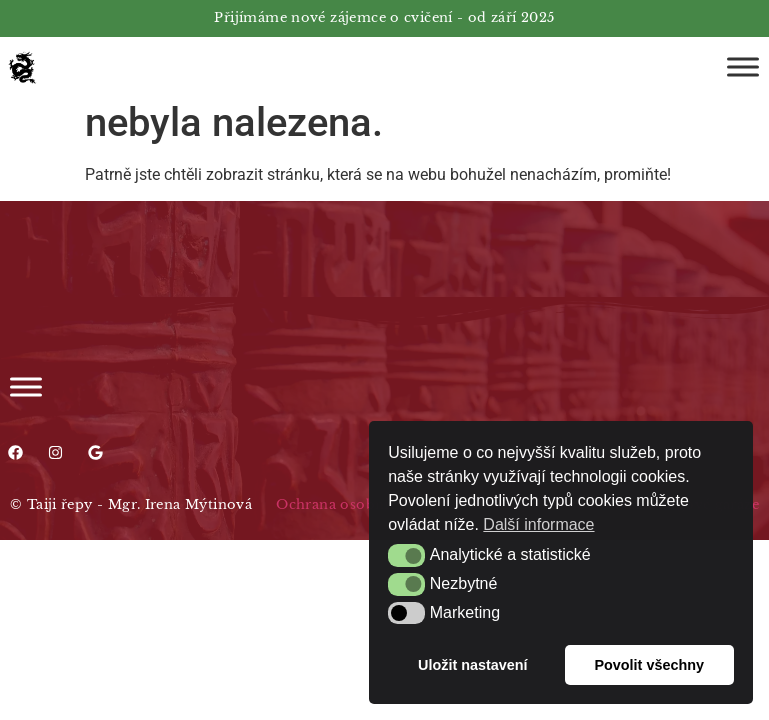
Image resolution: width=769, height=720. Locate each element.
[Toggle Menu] (743, 66)
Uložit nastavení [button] (473, 665)
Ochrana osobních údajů (362, 504)
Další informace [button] (538, 524)
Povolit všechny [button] (649, 665)
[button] (406, 555)
